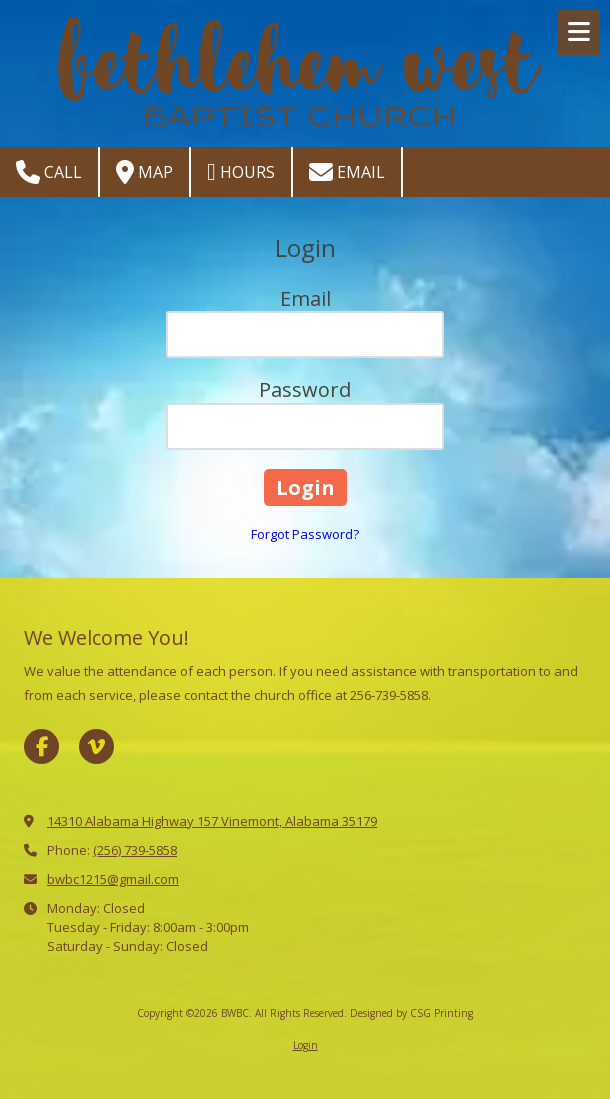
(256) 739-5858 (135, 850)
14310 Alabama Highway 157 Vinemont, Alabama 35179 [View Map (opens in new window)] (212, 821)
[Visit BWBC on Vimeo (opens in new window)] (96, 746)
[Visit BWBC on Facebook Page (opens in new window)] (41, 746)
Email (347, 172)
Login (305, 1045)
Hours (241, 172)
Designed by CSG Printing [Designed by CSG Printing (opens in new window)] (411, 1013)
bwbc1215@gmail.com (113, 879)
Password (305, 389)
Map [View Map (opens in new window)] (144, 172)
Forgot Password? (305, 534)
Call (49, 172)
